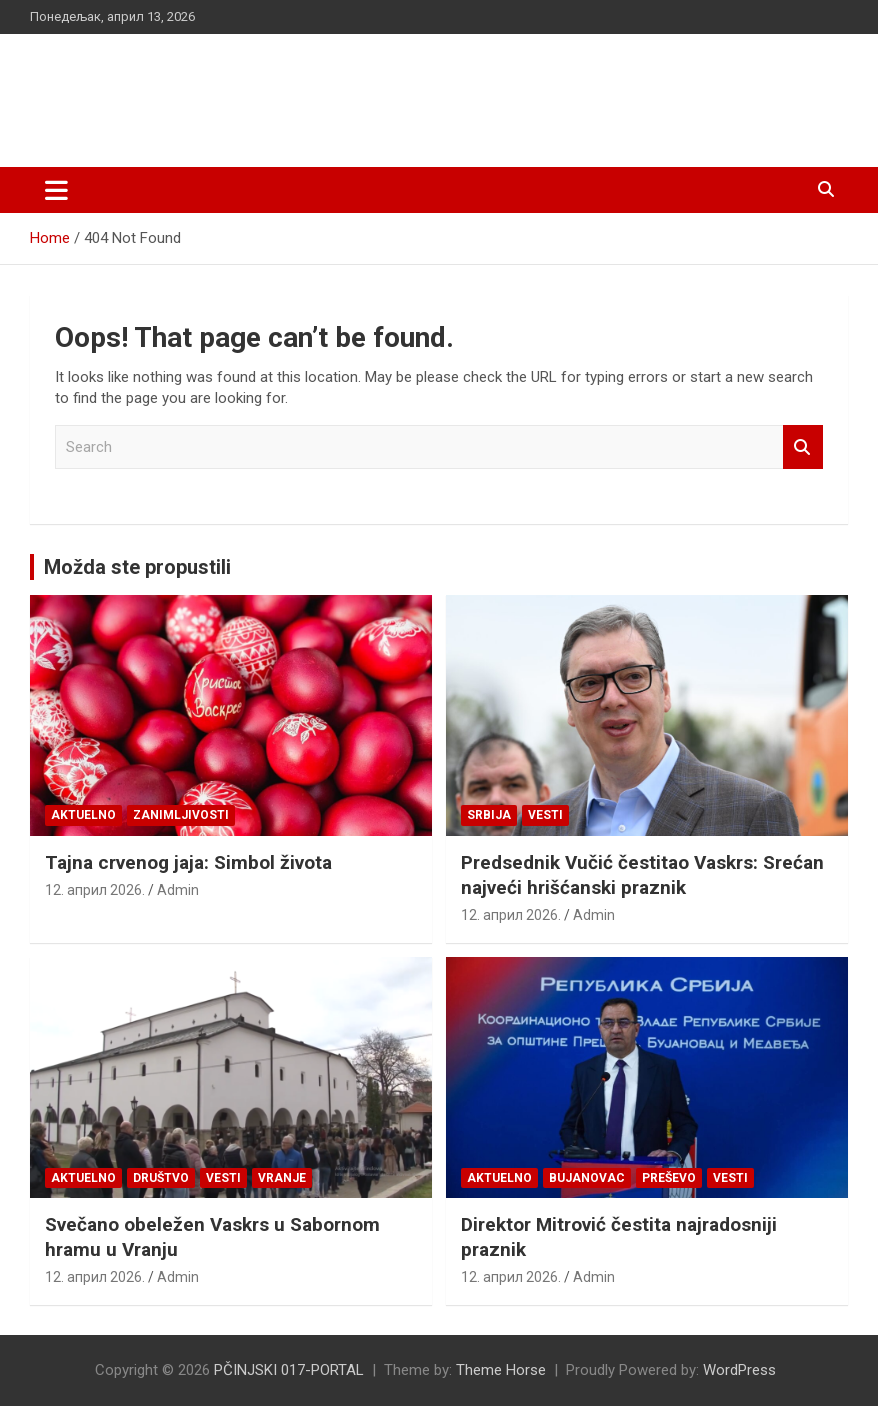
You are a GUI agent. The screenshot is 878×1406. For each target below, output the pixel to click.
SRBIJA (489, 815)
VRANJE (282, 1178)
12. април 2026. (95, 890)
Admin (178, 890)
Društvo (161, 1178)
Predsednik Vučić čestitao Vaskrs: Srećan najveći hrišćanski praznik (642, 875)
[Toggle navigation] (56, 190)
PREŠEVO (669, 1178)
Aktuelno (83, 815)
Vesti (545, 815)
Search (803, 447)
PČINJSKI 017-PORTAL (240, 89)
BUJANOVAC (587, 1178)
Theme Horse (501, 1370)
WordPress (739, 1370)
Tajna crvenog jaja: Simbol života (188, 862)
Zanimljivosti (181, 815)
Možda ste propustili (137, 567)
